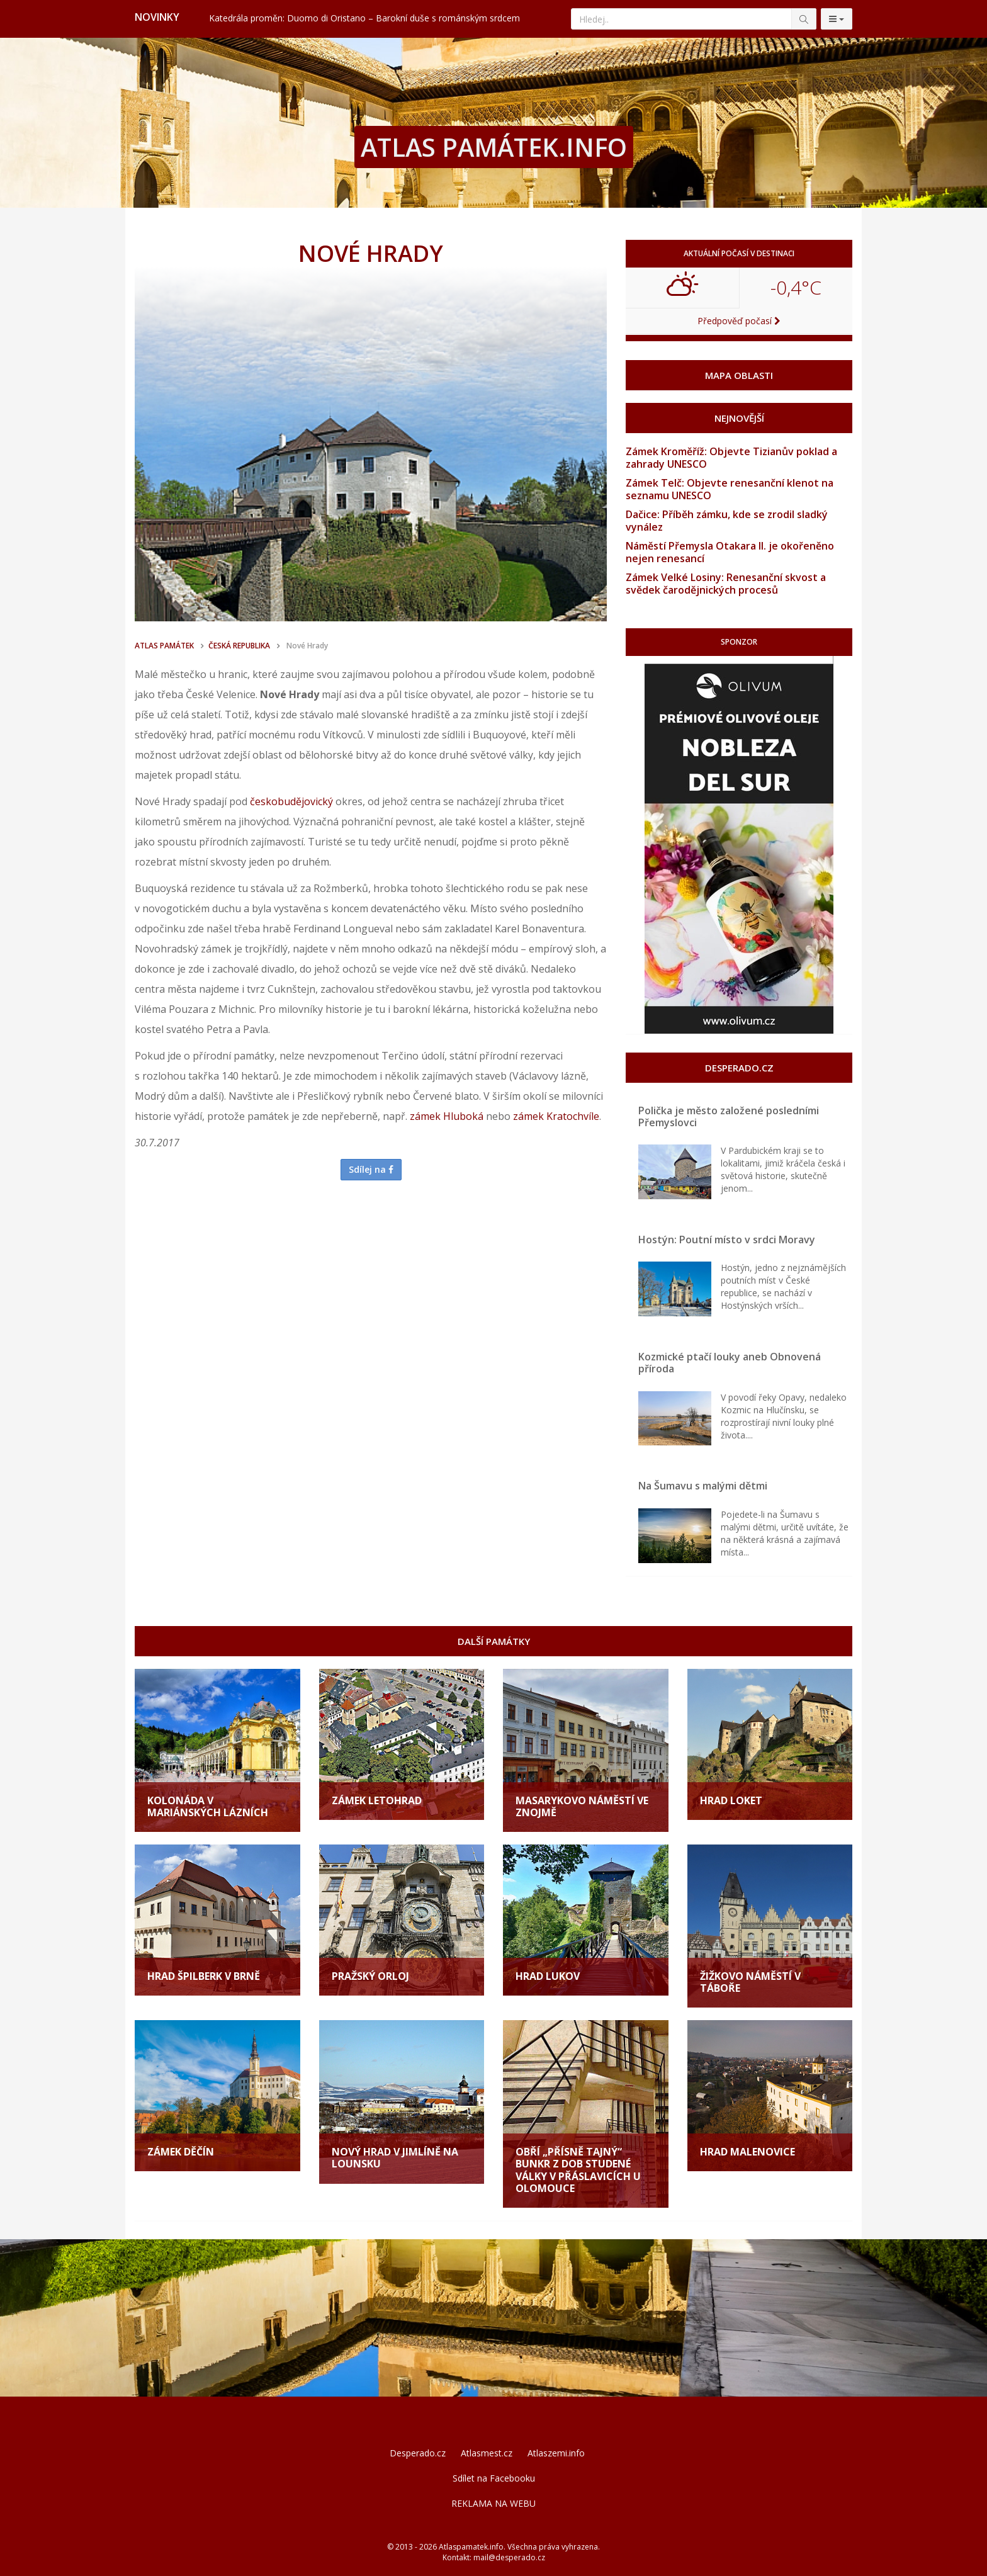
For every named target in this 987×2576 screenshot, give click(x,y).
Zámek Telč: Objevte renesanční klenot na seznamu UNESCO (729, 489)
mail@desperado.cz (509, 2557)
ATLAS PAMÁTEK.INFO (494, 147)
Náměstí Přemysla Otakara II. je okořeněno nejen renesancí (730, 552)
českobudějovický (291, 801)
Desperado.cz (418, 2453)
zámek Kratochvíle (556, 1116)
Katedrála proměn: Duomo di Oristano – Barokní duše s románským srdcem (364, 18)
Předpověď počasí (739, 321)
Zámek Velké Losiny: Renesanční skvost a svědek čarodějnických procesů (726, 583)
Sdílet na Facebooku (494, 2478)
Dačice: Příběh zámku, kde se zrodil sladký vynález (727, 520)
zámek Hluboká (446, 1116)
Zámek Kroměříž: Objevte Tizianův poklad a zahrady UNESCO (731, 457)
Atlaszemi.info (556, 2453)
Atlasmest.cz (486, 2453)
